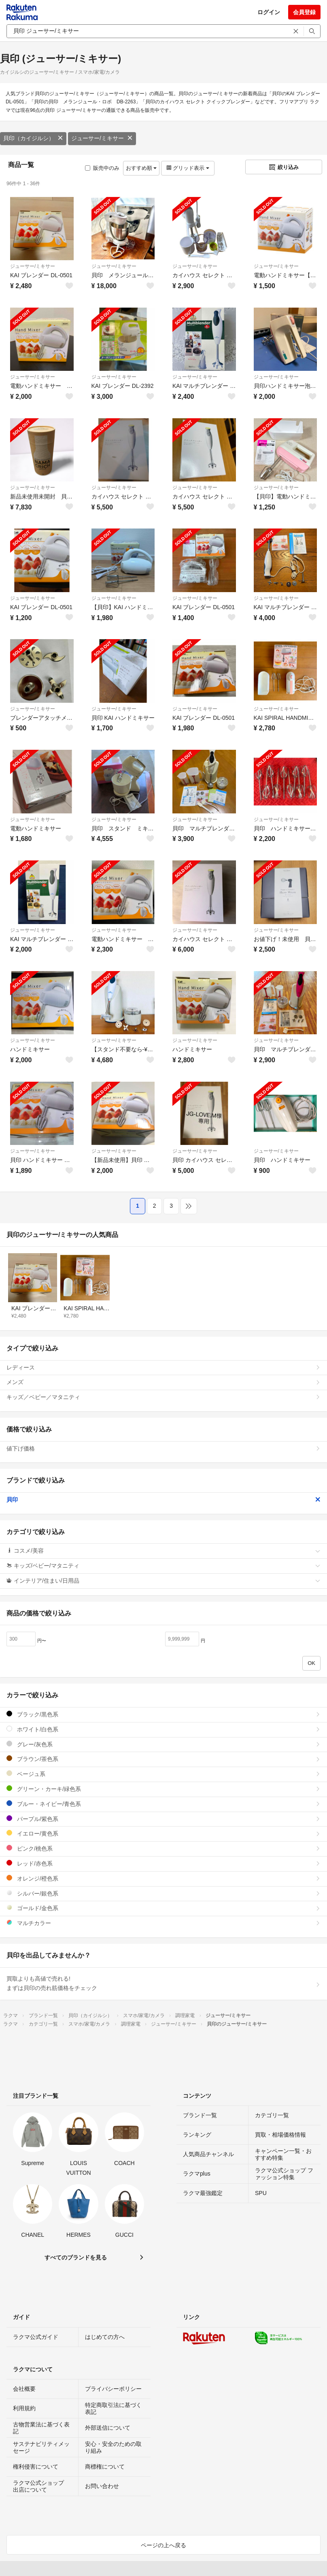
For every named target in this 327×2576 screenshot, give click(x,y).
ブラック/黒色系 (163, 1714)
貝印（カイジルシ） (33, 138)
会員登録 (304, 12)
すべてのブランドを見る (76, 2257)
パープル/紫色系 (163, 1818)
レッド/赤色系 (163, 1863)
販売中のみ (102, 168)
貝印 (163, 1499)
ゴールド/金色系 (163, 1907)
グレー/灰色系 (163, 1744)
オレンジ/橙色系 (163, 1878)
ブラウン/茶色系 (163, 1758)
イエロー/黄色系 (163, 1833)
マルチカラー (163, 1922)
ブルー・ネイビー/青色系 (163, 1803)
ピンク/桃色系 (163, 1848)
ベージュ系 (163, 1773)
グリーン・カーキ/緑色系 (163, 1788)
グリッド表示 (187, 168)
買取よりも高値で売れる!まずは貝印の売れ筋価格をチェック (163, 1983)
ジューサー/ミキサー (102, 138)
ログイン (268, 12)
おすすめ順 (141, 168)
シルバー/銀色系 (163, 1893)
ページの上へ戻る (163, 2545)
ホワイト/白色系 (163, 1729)
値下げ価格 (163, 1448)
